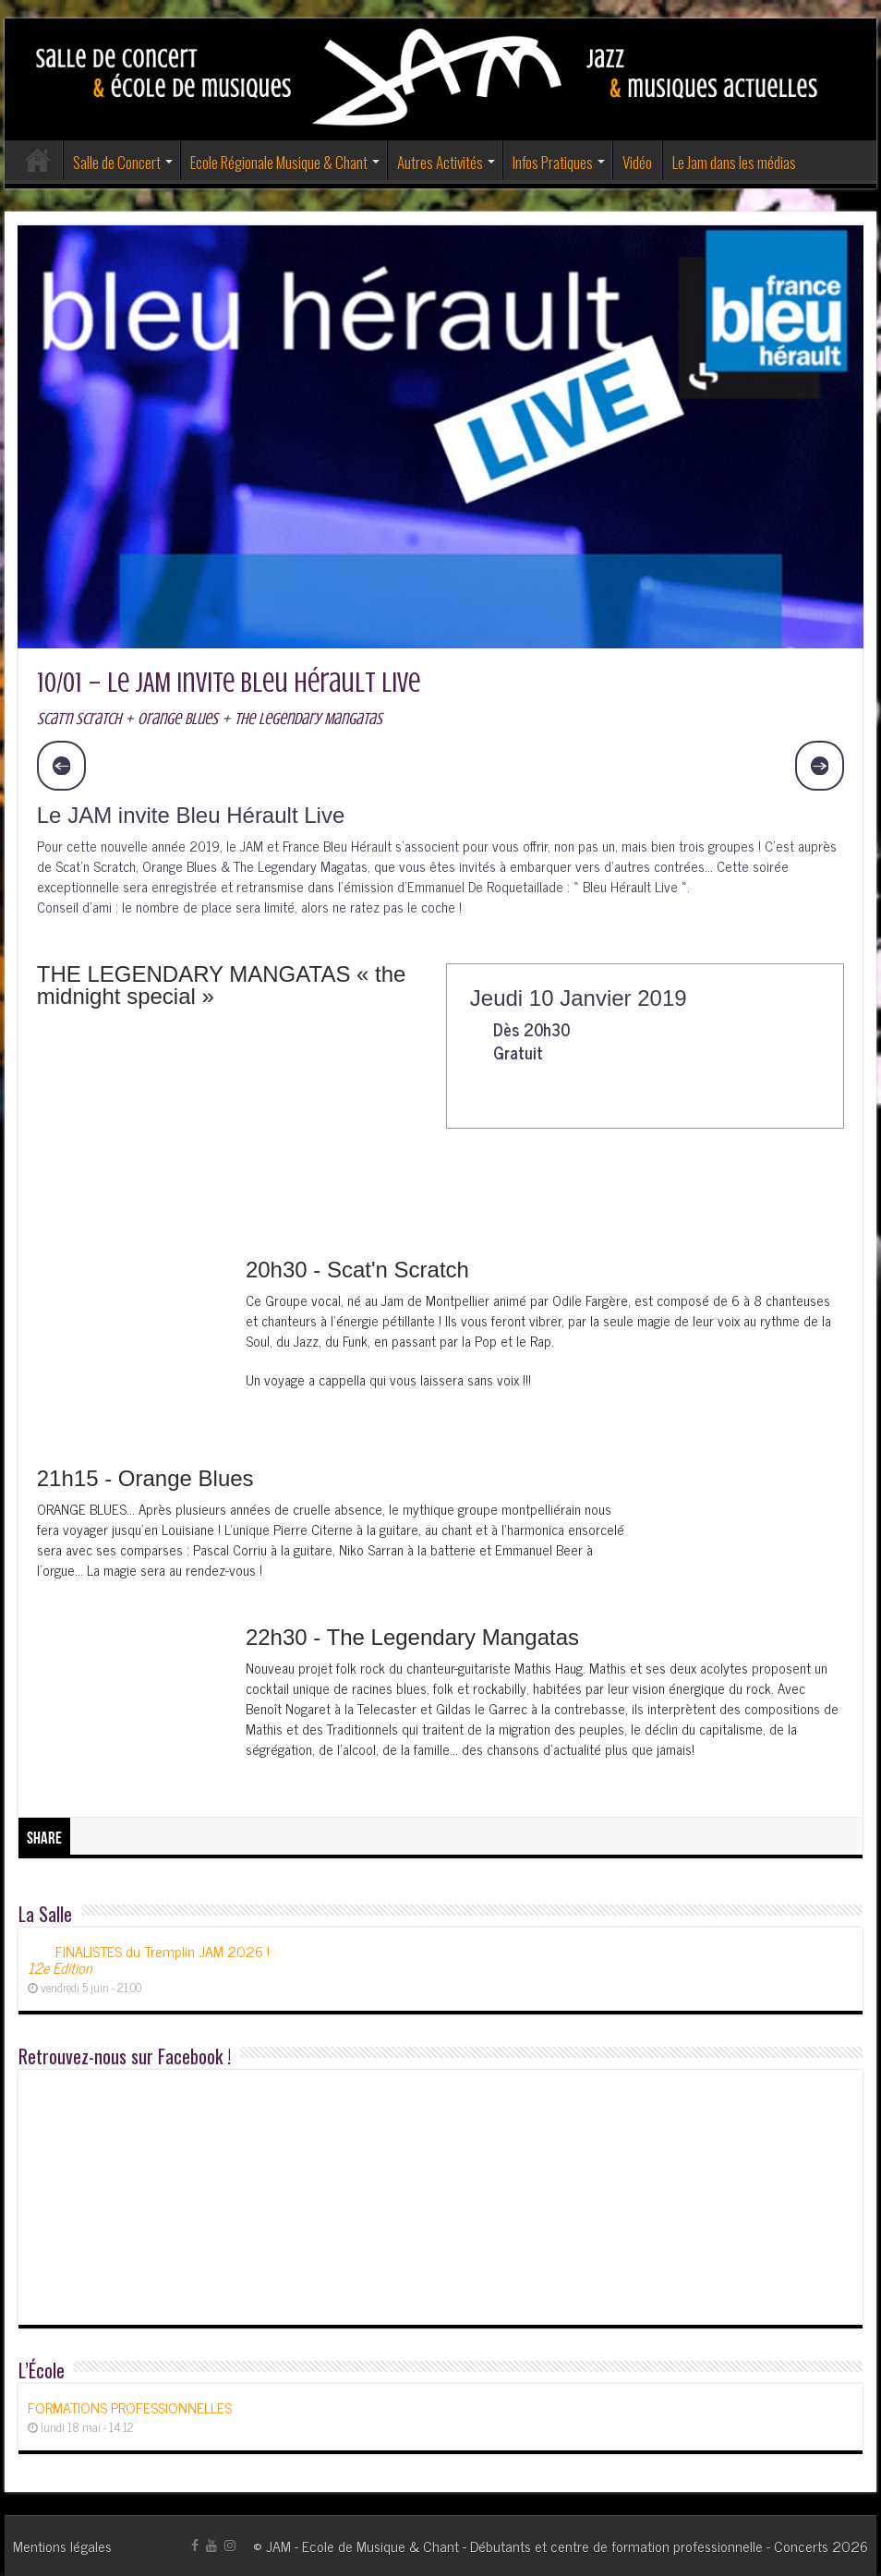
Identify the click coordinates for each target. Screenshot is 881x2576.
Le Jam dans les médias (734, 162)
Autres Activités (440, 162)
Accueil (38, 159)
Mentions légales (62, 2546)
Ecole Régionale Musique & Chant (279, 162)
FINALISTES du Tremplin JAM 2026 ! (149, 1959)
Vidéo (637, 162)
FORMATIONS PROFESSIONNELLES (130, 2407)
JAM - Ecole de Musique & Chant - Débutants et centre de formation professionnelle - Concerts (547, 2546)
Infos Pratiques (553, 162)
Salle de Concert (117, 162)
